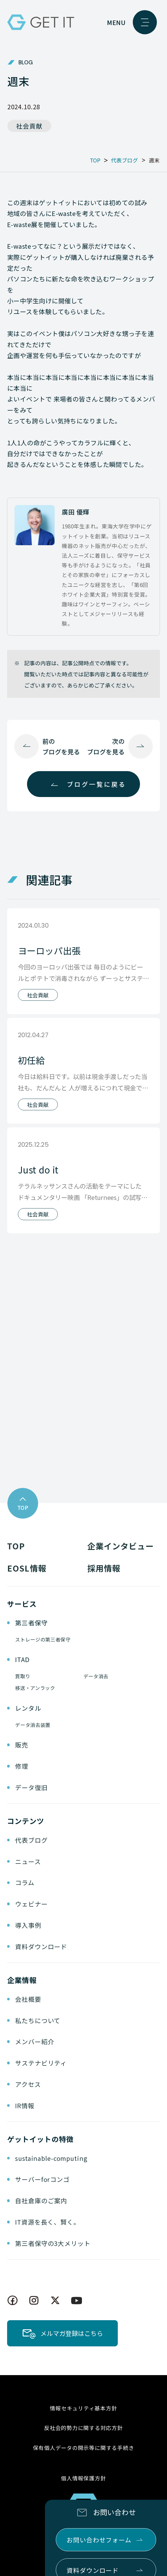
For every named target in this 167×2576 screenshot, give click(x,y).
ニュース (28, 1861)
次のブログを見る (106, 746)
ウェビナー (31, 1903)
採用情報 (104, 1568)
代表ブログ (31, 1840)
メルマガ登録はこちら (71, 2333)
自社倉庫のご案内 (41, 2200)
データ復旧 (31, 1787)
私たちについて (37, 2020)
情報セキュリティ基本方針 (83, 2408)
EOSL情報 (26, 1568)
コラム (24, 1882)
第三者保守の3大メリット (52, 2243)
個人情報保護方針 (83, 2478)
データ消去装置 (32, 1724)
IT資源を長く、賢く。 (47, 2221)
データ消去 (95, 1676)
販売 (21, 1744)
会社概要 (28, 1999)
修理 (21, 1766)
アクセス (28, 2084)
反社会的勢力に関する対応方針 (83, 2427)
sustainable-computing (51, 2158)
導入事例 (28, 1925)
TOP (16, 1546)
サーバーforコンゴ (42, 2179)
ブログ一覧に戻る (96, 784)
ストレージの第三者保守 (43, 1639)
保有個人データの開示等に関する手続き (83, 2447)
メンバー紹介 (34, 2041)
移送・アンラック (35, 1687)
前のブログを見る (61, 746)
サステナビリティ (41, 2062)
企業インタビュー (120, 1546)
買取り (22, 1676)
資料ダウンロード (41, 1946)
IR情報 (24, 2105)
